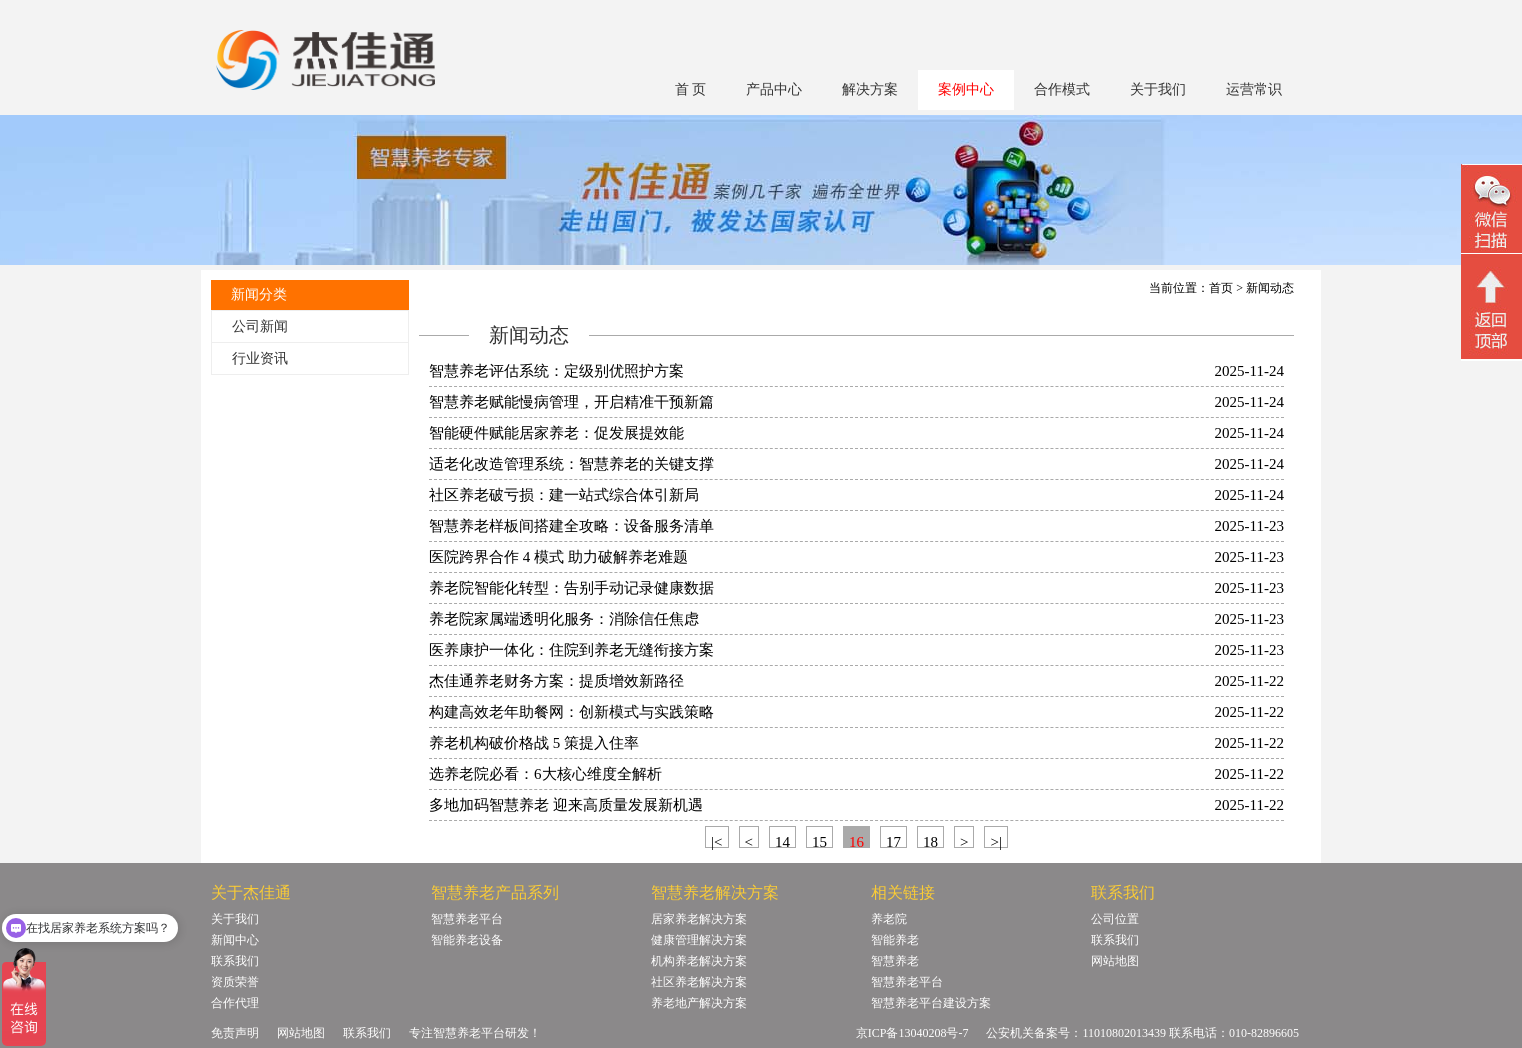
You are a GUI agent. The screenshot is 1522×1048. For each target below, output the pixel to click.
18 (930, 841)
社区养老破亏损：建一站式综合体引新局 (564, 495)
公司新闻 (260, 326)
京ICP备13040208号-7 (912, 1033)
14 (782, 841)
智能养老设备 (467, 940)
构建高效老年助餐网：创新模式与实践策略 (571, 712)
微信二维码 (1491, 211)
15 (819, 841)
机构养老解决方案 (699, 961)
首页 (1221, 288)
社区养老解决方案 (699, 982)
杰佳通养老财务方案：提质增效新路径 (556, 681)
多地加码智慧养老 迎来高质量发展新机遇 (566, 805)
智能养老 (895, 940)
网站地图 (1115, 961)
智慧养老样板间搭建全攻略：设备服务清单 (571, 526)
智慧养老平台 (467, 919)
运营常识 (1254, 89)
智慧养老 (895, 961)
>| (995, 841)
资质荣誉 (235, 982)
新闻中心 (235, 940)
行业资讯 (260, 358)
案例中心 (966, 89)
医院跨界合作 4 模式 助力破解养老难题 (558, 557)
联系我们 (235, 961)
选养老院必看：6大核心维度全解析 (545, 774)
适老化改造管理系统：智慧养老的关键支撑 (571, 464)
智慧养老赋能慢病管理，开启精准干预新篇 (571, 402)
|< (716, 841)
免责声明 (235, 1033)
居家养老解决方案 (699, 919)
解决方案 (870, 89)
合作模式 (1062, 89)
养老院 (889, 919)
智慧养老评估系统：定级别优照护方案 (556, 371)
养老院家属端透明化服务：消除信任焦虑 (564, 619)
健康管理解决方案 (699, 940)
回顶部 (1491, 309)
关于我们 (1158, 89)
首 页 (691, 89)
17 (893, 841)
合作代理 (235, 1003)
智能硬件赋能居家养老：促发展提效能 (556, 433)
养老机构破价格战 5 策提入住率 (534, 743)
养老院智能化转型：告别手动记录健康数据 (571, 588)
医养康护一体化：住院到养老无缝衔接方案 (571, 650)
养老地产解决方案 (699, 1003)
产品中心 (774, 89)
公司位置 (1115, 919)
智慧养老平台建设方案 (931, 1003)
